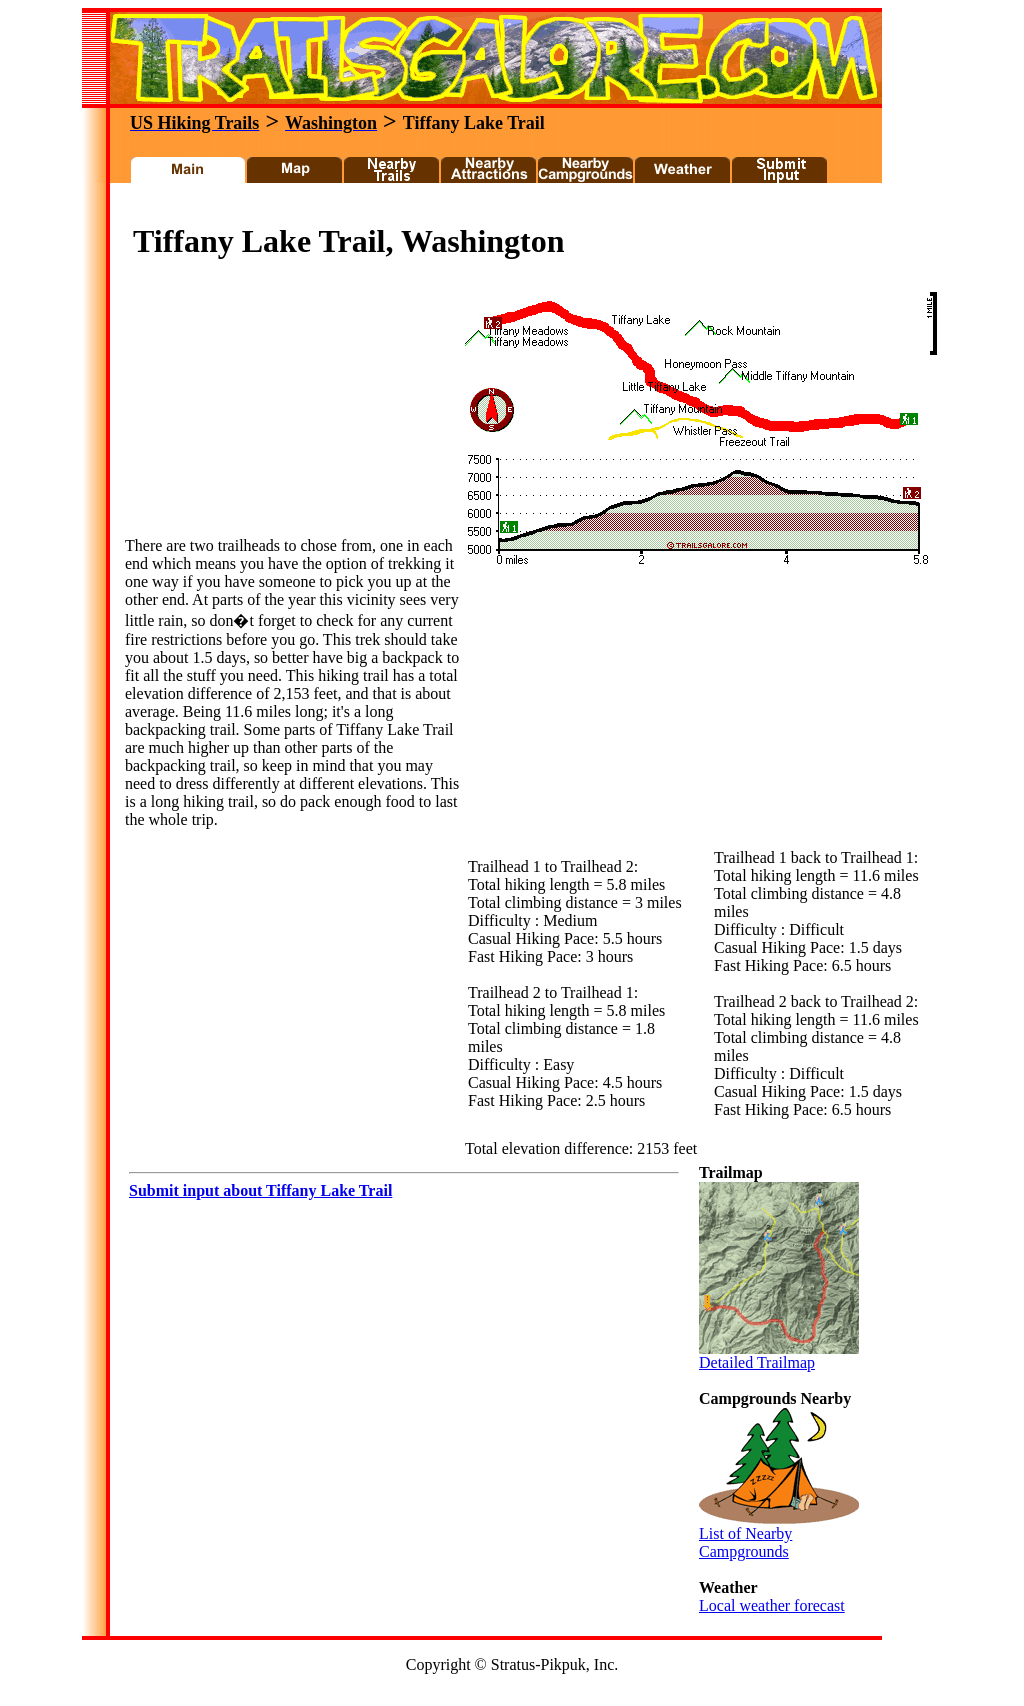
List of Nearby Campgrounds (779, 1535)
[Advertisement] (486, 208)
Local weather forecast (772, 1605)
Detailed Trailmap (779, 1355)
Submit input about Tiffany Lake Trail (260, 1190)
